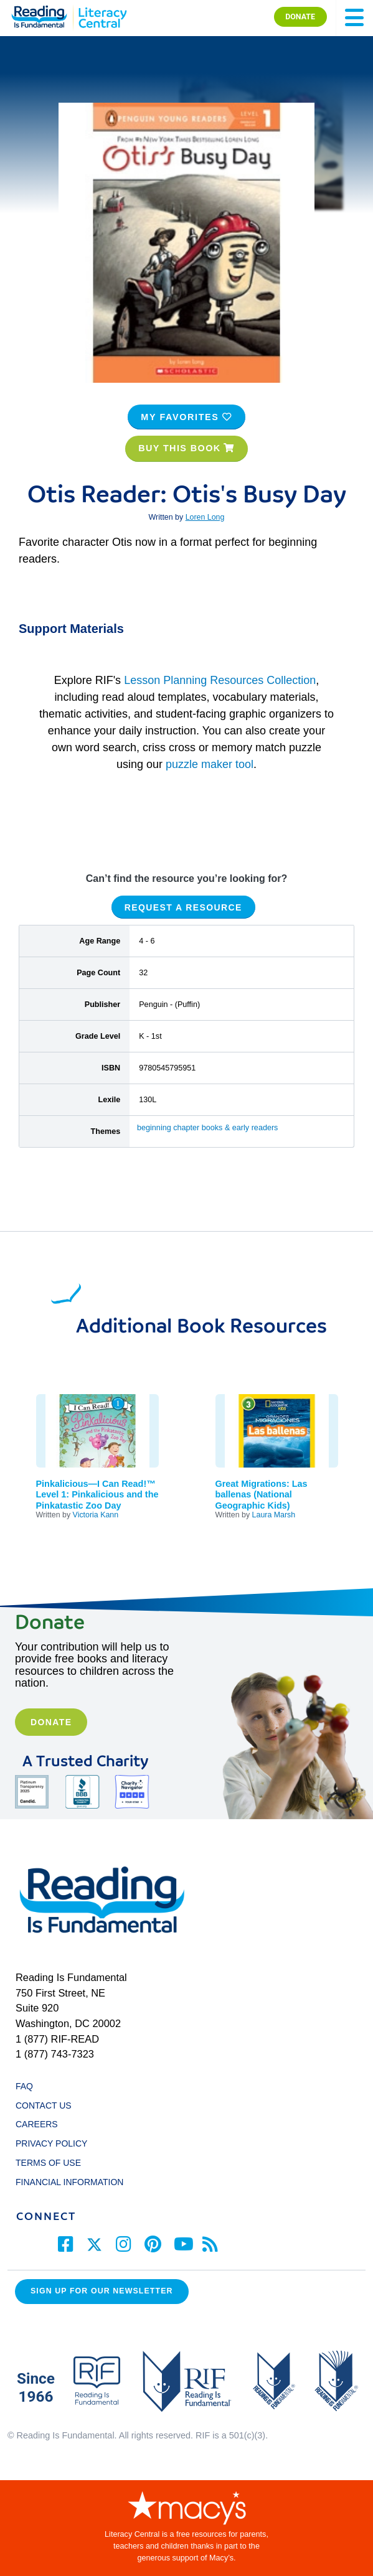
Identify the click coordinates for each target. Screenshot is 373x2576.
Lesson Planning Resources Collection (220, 680)
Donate (51, 1722)
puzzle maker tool (209, 764)
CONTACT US (47, 2105)
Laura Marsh (274, 1514)
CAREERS (37, 2124)
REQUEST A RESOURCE (183, 907)
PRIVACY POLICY (51, 2143)
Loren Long (205, 517)
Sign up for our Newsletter (102, 2291)
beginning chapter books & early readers (207, 1127)
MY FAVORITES (186, 417)
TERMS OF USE (54, 2163)
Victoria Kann (96, 1514)
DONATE (300, 16)
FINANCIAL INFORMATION (69, 2182)
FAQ (24, 2086)
